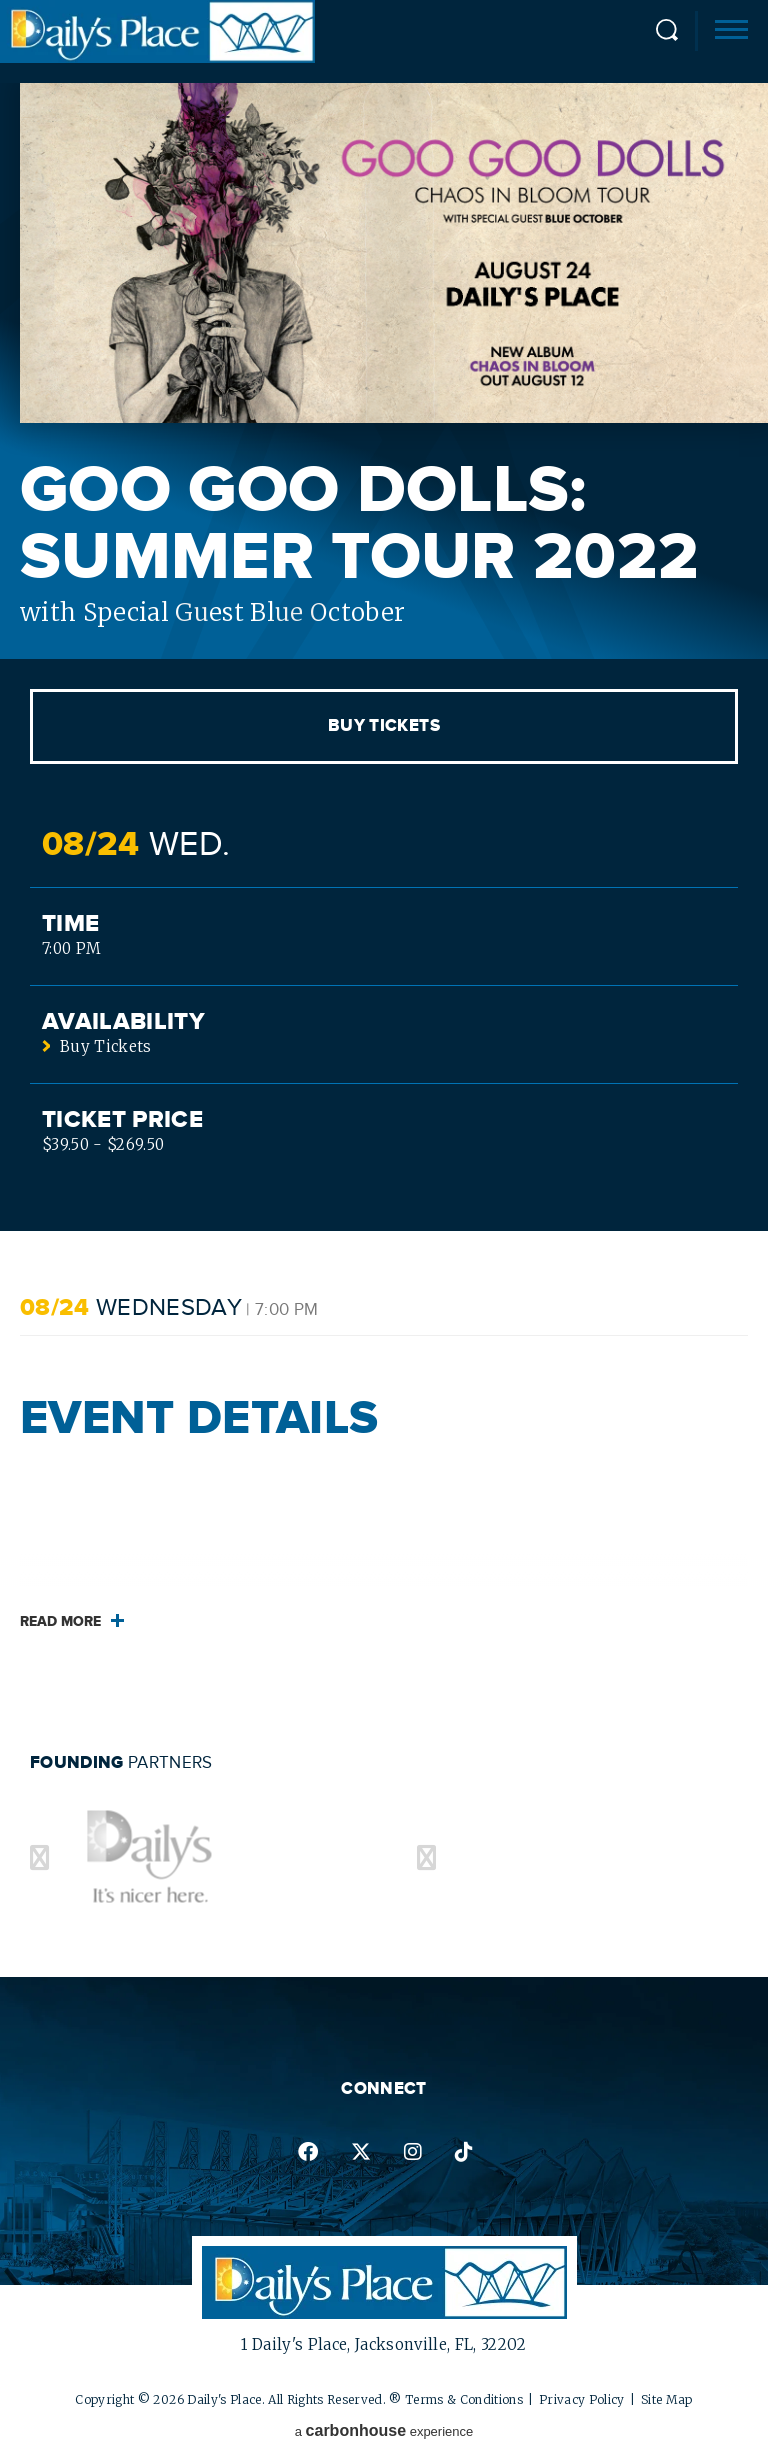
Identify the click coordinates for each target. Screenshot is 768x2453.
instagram (413, 2152)
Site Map (667, 2399)
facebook (308, 2152)
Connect (383, 2089)
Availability (123, 1022)
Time (70, 924)
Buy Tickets (384, 726)
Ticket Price (122, 1120)
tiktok (464, 2152)
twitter (361, 2152)
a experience (384, 2430)
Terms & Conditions (464, 2399)
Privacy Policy (582, 2399)
